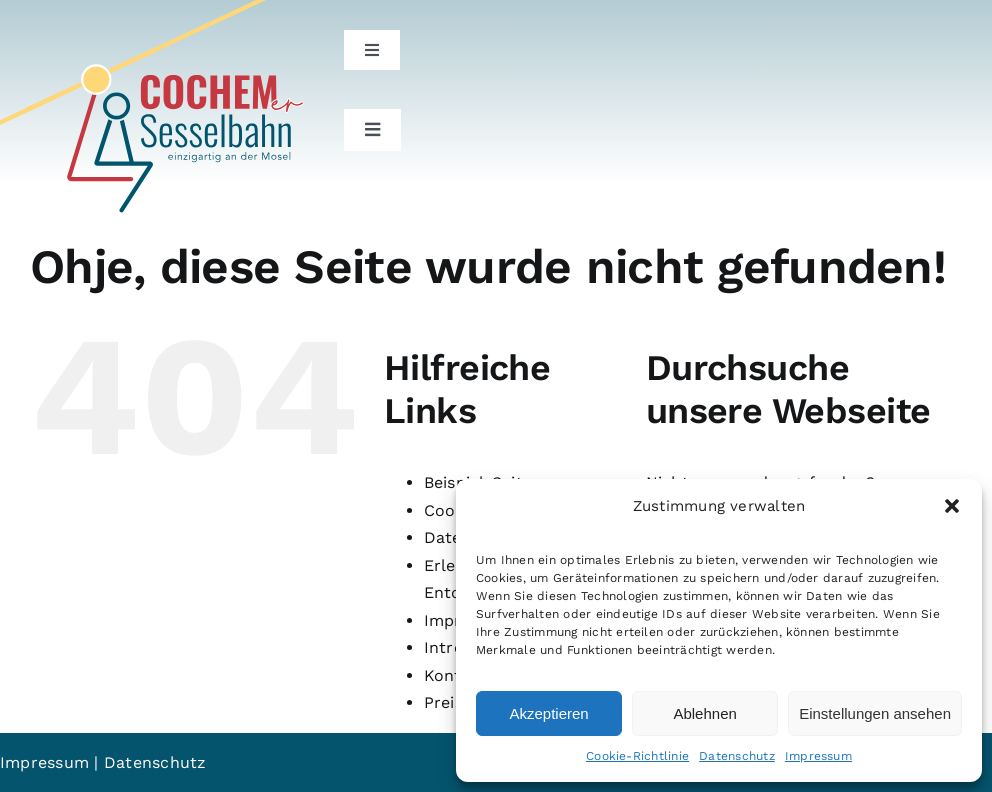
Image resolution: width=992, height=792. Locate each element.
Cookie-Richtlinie (637, 756)
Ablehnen (704, 713)
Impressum (818, 756)
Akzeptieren (548, 713)
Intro (444, 647)
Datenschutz (737, 756)
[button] (952, 506)
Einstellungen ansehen (875, 713)
